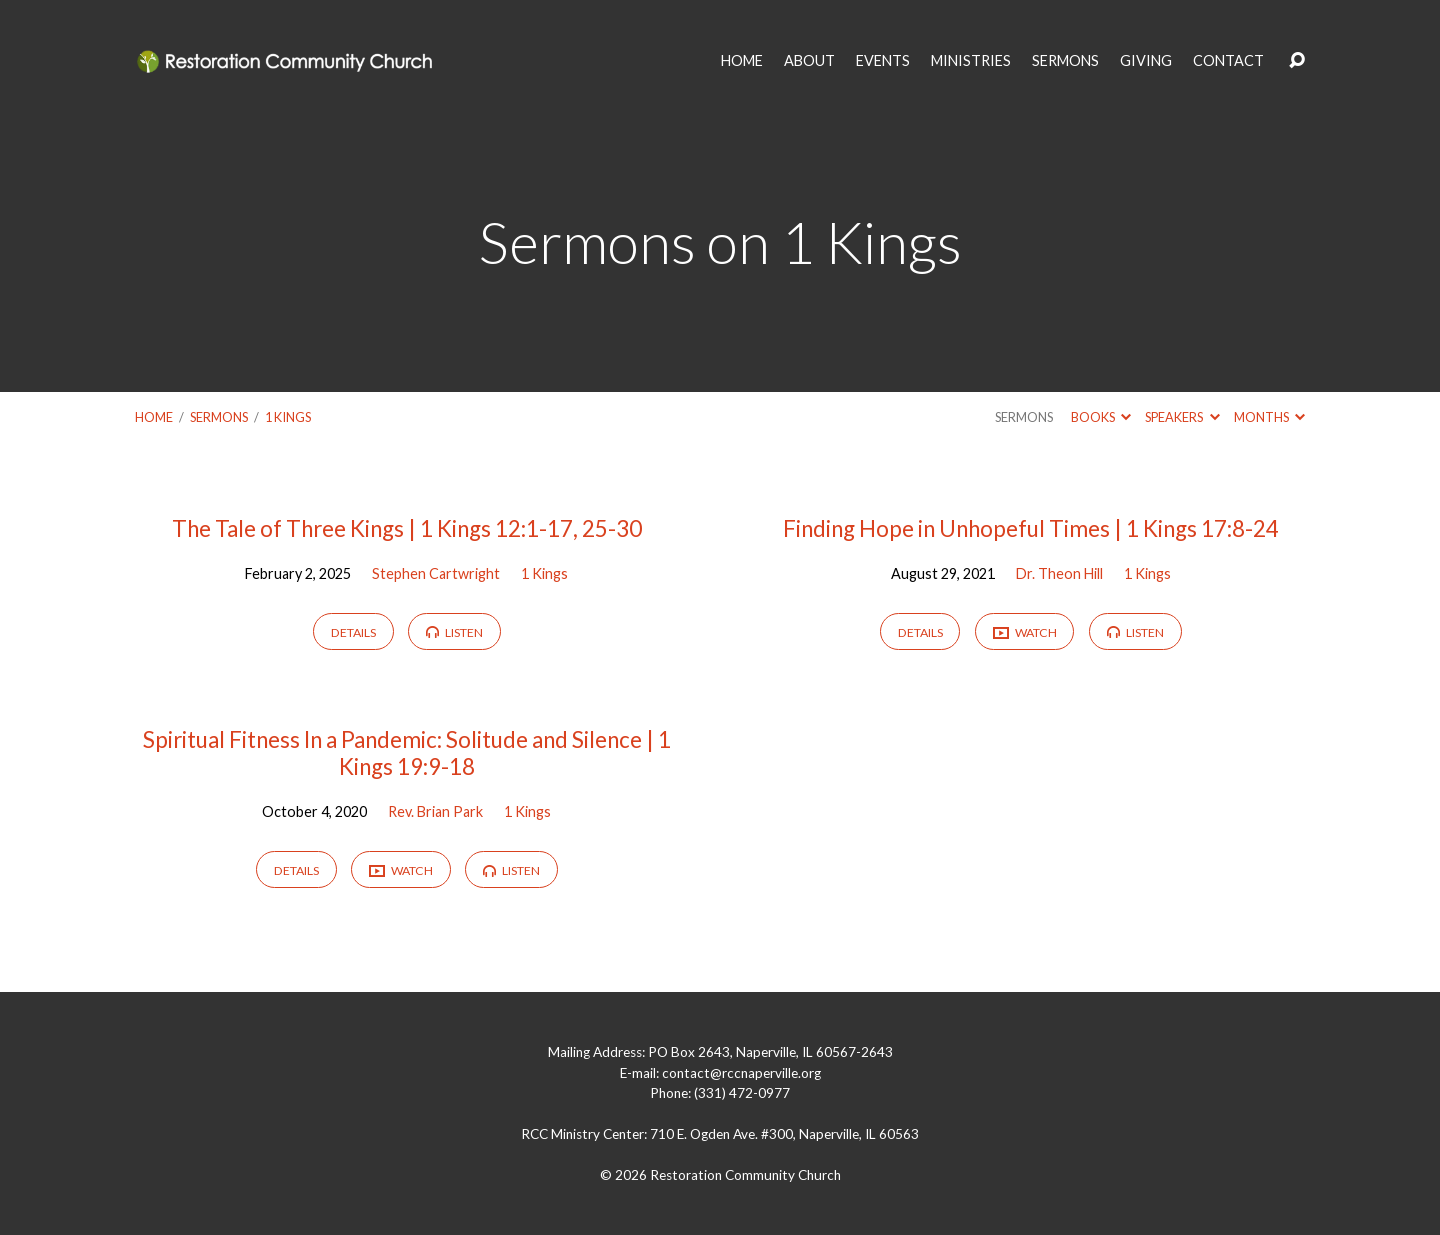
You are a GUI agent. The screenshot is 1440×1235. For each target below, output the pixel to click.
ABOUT (809, 61)
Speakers (1182, 417)
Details (353, 632)
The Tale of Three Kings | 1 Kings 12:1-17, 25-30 (407, 528)
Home (154, 417)
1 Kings (288, 417)
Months (1269, 417)
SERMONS (1065, 61)
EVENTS (883, 61)
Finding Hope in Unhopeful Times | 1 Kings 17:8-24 (1031, 528)
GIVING (1146, 61)
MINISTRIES (971, 61)
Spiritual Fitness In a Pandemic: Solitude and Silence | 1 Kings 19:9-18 (407, 753)
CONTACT (1228, 61)
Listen (454, 632)
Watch (1025, 633)
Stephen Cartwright (436, 573)
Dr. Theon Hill (1059, 573)
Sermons (219, 417)
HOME (742, 61)
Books (1101, 417)
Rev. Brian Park (435, 811)
